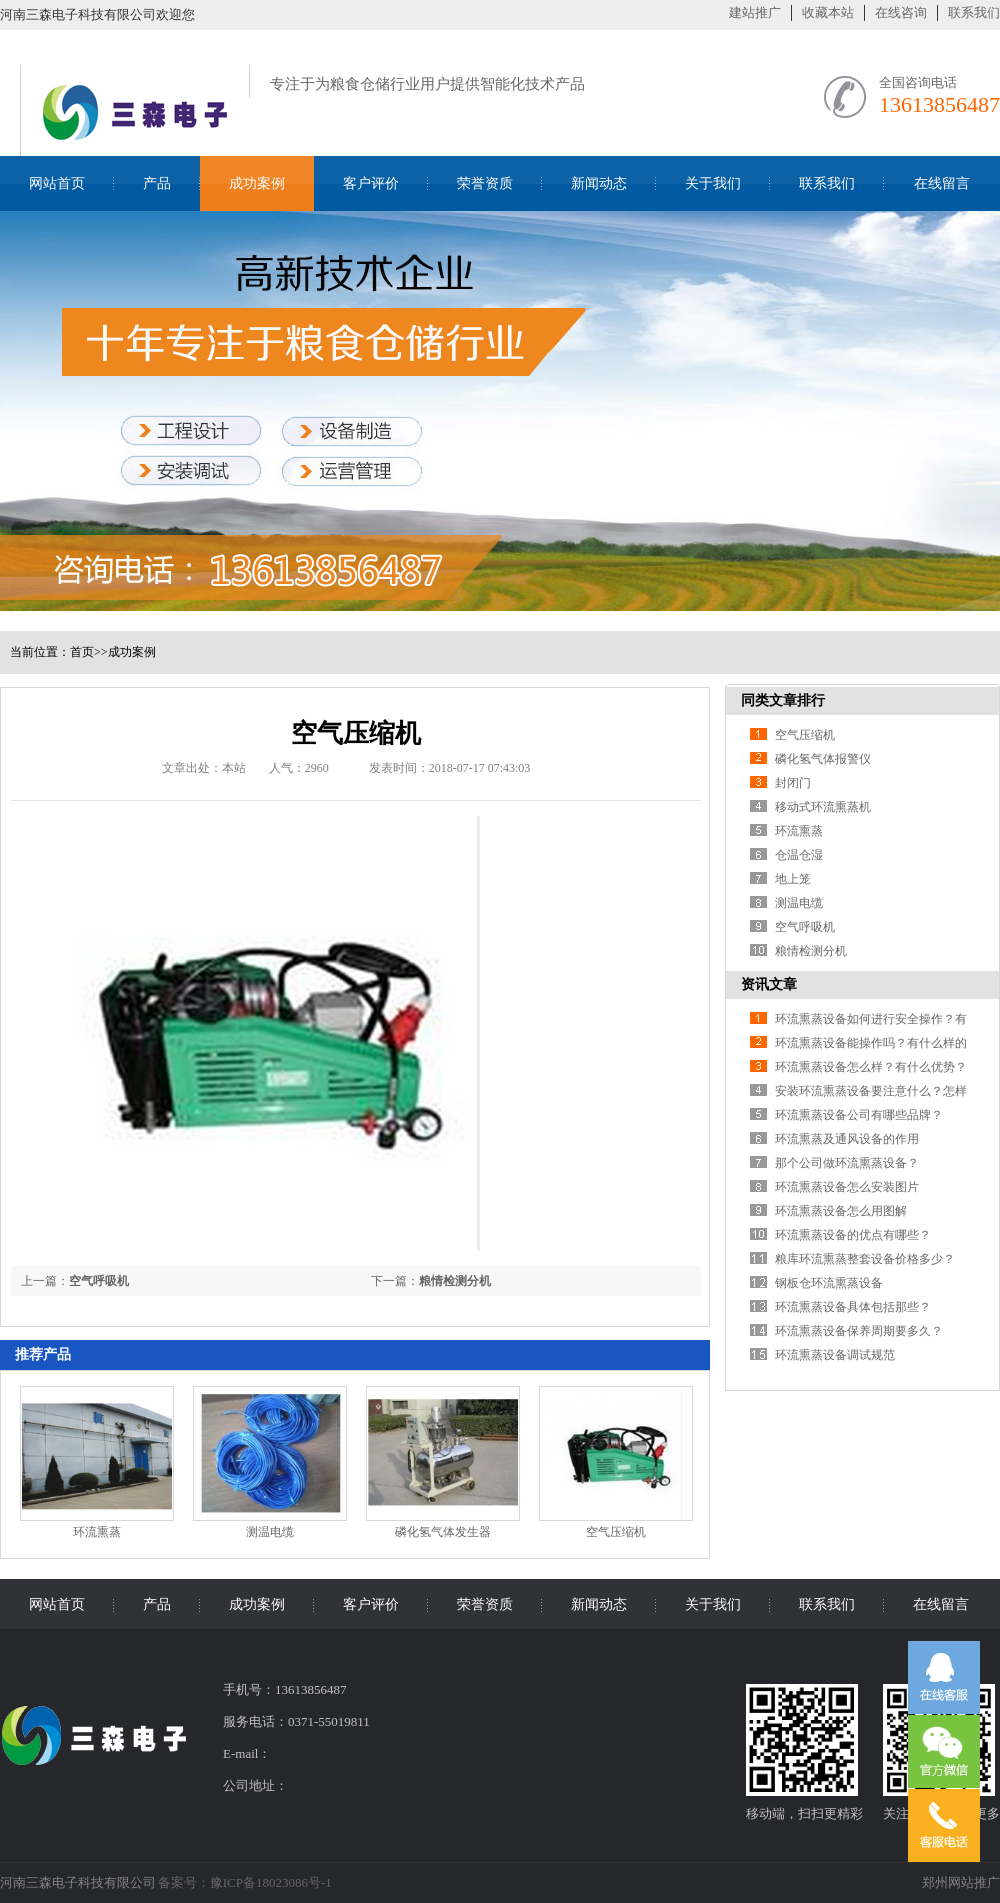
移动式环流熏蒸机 (823, 807)
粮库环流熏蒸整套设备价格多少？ (865, 1259)
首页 (82, 652)
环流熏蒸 (97, 1532)
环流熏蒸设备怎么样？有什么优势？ (871, 1067)
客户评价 (371, 183)
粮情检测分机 (455, 1281)
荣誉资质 (485, 183)
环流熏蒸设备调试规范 (835, 1355)
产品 (157, 183)
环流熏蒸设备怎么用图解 (841, 1211)
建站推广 (755, 12)
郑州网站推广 (961, 1882)
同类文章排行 (783, 700)
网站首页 (57, 183)
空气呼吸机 (99, 1281)
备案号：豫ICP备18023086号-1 (245, 1882)
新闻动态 (599, 183)
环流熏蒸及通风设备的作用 (847, 1139)
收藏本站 (828, 12)
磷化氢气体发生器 (443, 1532)
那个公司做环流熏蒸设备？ (847, 1163)
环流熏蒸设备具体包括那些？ (853, 1307)
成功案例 (257, 183)
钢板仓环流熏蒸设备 (829, 1283)
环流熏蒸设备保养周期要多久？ (859, 1331)
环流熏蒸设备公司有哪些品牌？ (859, 1115)
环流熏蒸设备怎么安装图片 (847, 1187)
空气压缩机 (616, 1532)
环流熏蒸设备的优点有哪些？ (853, 1235)
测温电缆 (270, 1532)
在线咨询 (901, 12)
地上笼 (793, 879)
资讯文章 (769, 984)
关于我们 (713, 183)
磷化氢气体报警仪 (823, 759)
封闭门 (793, 783)
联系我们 (974, 12)
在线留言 (942, 183)
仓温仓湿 (799, 855)
